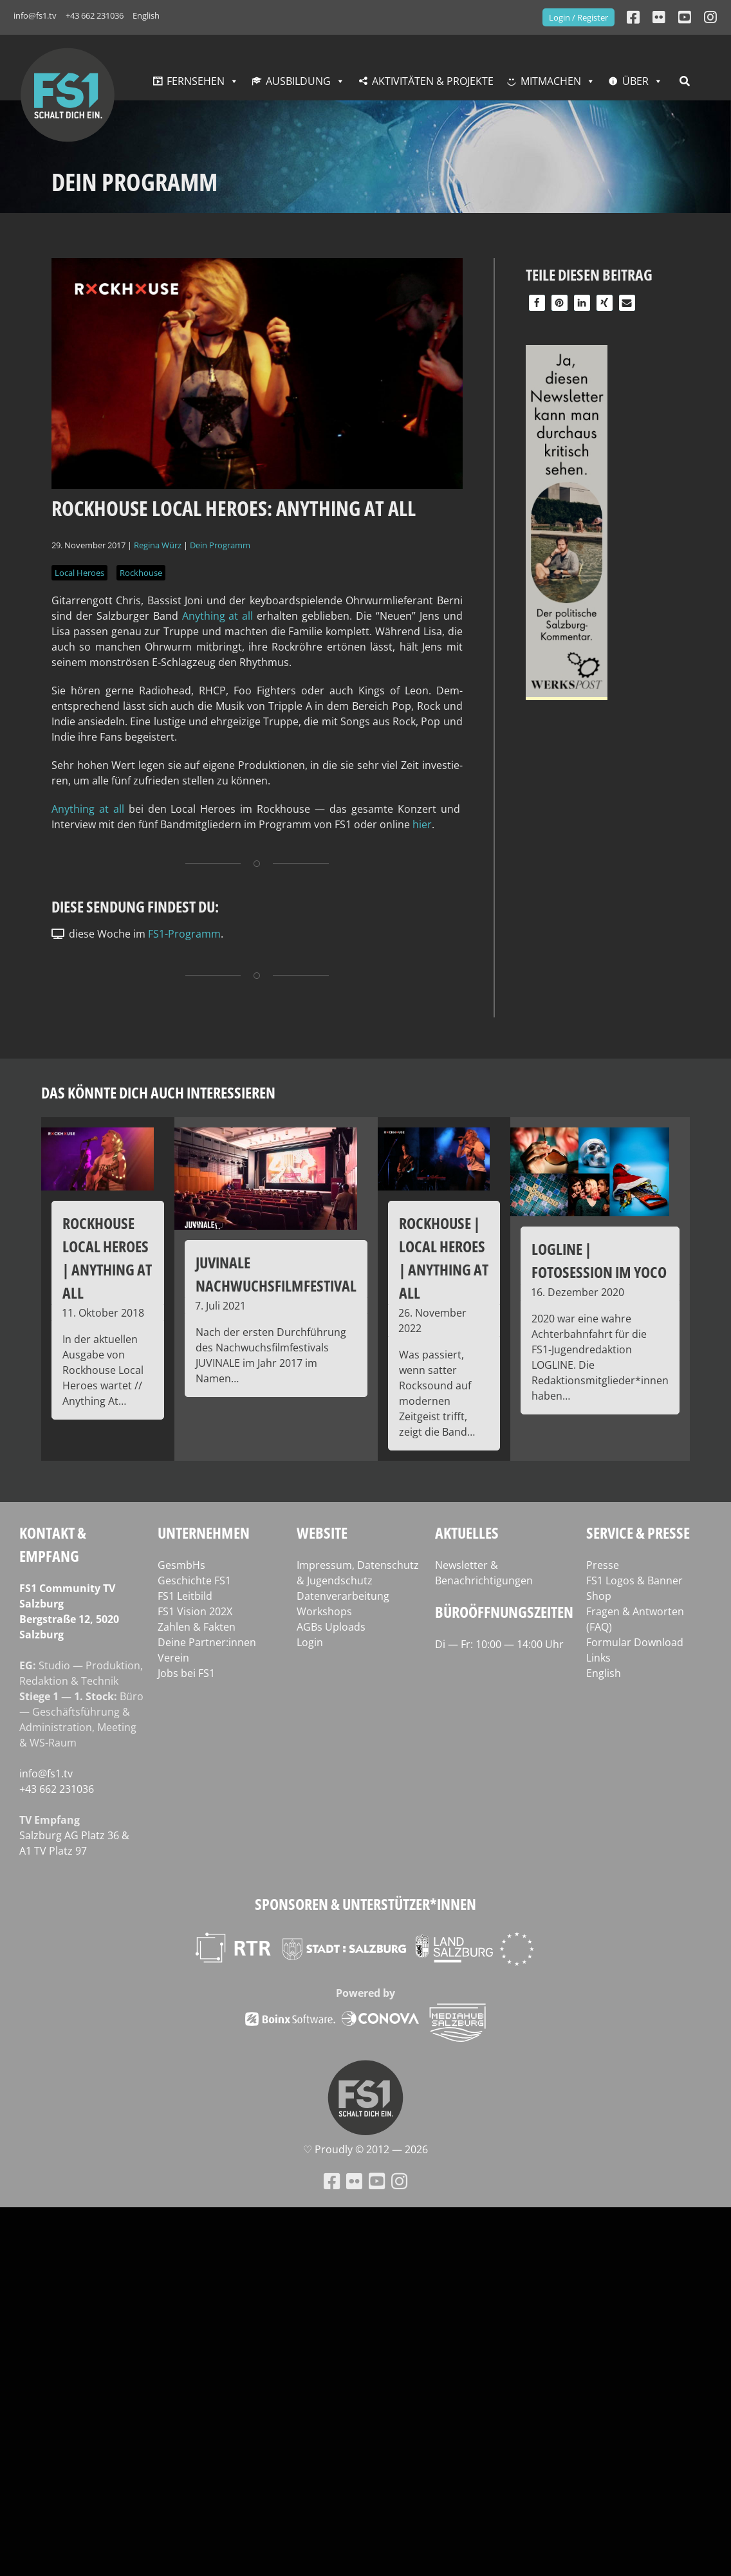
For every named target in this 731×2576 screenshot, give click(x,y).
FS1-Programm (184, 934)
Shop (598, 1596)
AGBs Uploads (331, 1627)
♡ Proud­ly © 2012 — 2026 (365, 2149)
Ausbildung (298, 81)
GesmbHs (181, 1565)
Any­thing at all (218, 616)
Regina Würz (157, 545)
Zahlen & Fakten (197, 1627)
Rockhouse (141, 573)
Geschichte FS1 (194, 1580)
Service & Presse (638, 1532)
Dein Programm (220, 545)
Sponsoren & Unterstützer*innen (365, 1903)
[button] (537, 303)
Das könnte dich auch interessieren (158, 1092)
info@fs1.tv (35, 15)
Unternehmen (204, 1532)
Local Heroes (79, 573)
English (146, 15)
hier (422, 824)
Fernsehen (196, 81)
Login (310, 1642)
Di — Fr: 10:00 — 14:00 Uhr (499, 1644)
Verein (173, 1658)
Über (635, 81)
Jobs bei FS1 (186, 1673)
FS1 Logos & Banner (634, 1580)
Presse (602, 1565)
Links (598, 1658)
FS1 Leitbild (185, 1596)
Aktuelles (467, 1532)
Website (322, 1532)
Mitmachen (551, 81)
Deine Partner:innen (207, 1642)
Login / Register (578, 17)
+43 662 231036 (95, 15)
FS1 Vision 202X (195, 1611)
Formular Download (634, 1642)
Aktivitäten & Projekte (433, 81)
